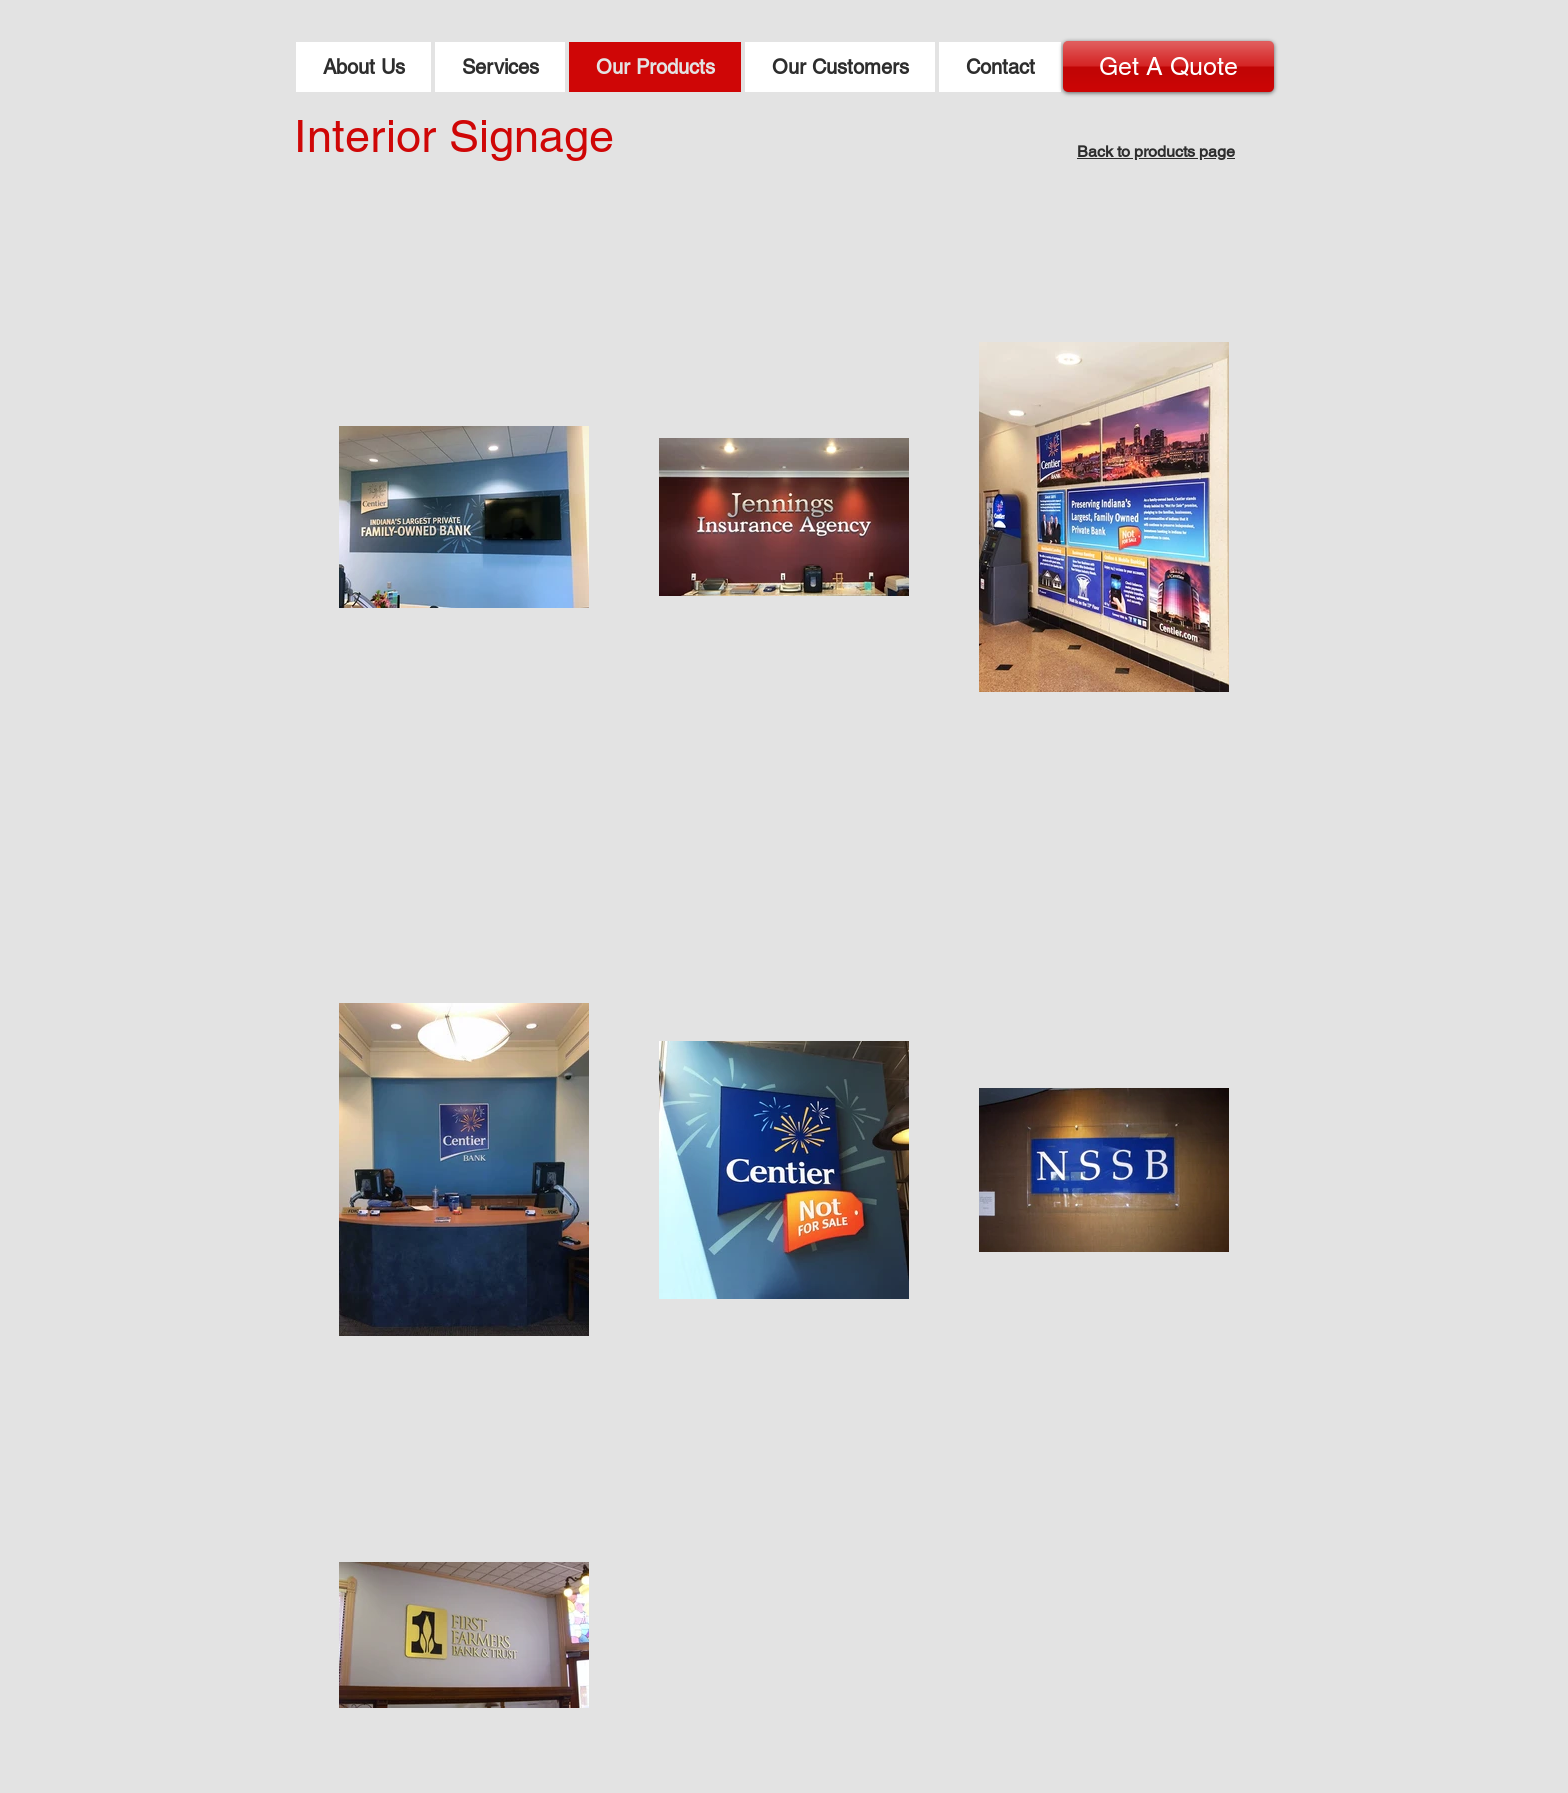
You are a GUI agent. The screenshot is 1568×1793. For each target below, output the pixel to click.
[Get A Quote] (1168, 66)
